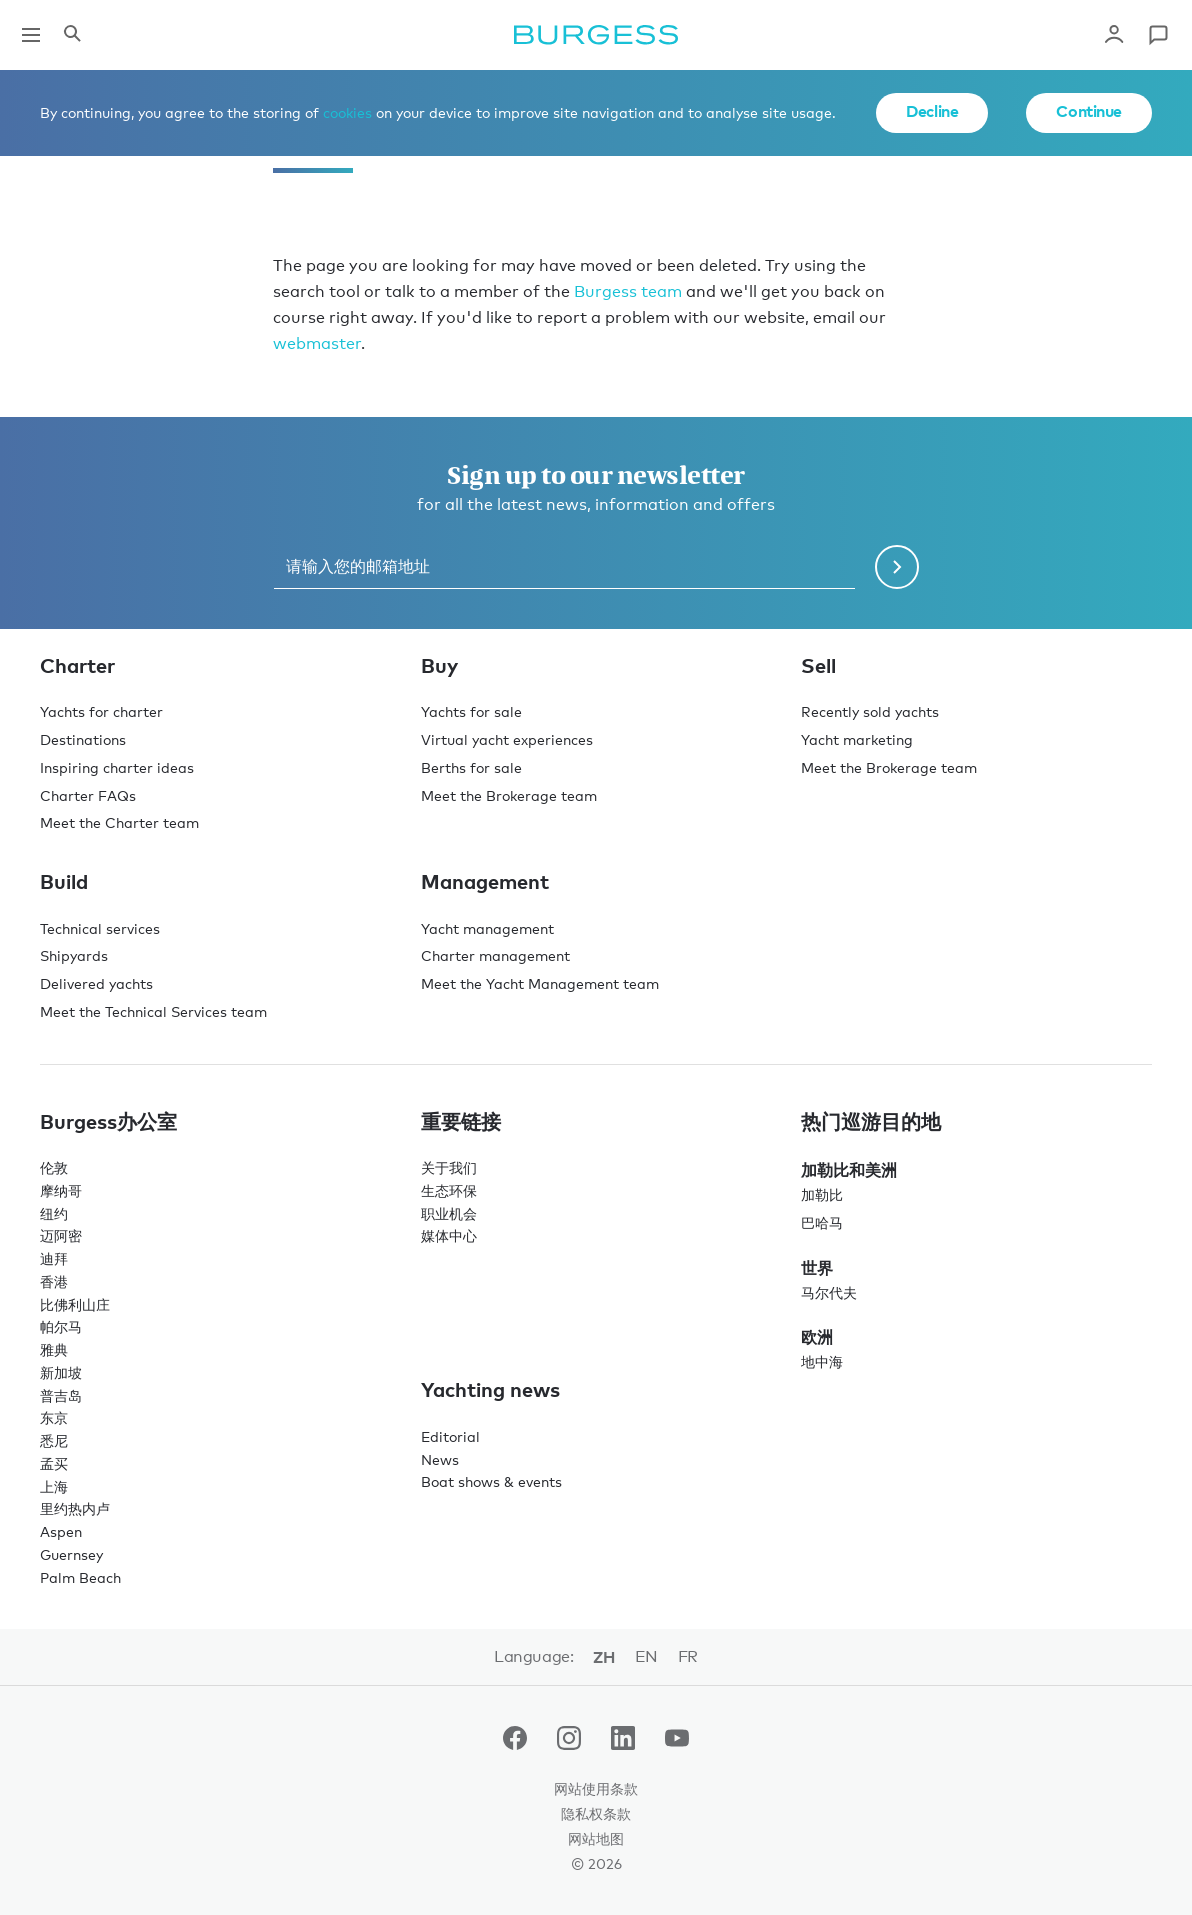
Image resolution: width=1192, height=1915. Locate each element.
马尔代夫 (829, 1292)
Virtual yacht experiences (507, 739)
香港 (54, 1281)
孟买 (54, 1463)
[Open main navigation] (31, 35)
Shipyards (74, 955)
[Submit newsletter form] (897, 567)
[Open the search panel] (72, 35)
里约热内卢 (75, 1508)
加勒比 (822, 1194)
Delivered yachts (96, 983)
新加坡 (61, 1372)
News (440, 1459)
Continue (1089, 111)
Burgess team (628, 291)
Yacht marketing (857, 739)
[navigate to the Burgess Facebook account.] (515, 1742)
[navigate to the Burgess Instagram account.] (569, 1742)
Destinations (83, 739)
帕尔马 (61, 1326)
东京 (54, 1417)
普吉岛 (61, 1395)
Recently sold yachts (870, 711)
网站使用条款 (596, 1788)
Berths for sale (471, 767)
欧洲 (817, 1337)
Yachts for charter (101, 711)
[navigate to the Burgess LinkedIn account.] (623, 1742)
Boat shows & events (491, 1481)
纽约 (54, 1213)
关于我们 (449, 1167)
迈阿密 (61, 1235)
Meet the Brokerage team (509, 795)
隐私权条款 (596, 1813)
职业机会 (449, 1213)
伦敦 (54, 1167)
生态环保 (449, 1190)
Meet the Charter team (119, 822)
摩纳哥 (61, 1190)
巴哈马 (822, 1222)
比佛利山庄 (75, 1304)
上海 (54, 1486)
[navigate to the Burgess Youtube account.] (677, 1742)
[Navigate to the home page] (596, 35)
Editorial (450, 1436)
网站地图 (596, 1838)
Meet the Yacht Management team (540, 983)
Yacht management (487, 928)
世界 (817, 1268)
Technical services (100, 928)
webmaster (317, 343)
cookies (347, 112)
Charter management (495, 955)
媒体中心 (449, 1235)
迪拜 (54, 1258)
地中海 (822, 1361)
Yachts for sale (471, 711)
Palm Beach (80, 1577)
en (646, 1656)
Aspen (61, 1531)
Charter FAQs (88, 795)
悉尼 (54, 1440)
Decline (932, 111)
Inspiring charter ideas (117, 767)
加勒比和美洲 (849, 1170)
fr (688, 1656)
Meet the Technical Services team (153, 1011)
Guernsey (71, 1554)
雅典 (54, 1349)
